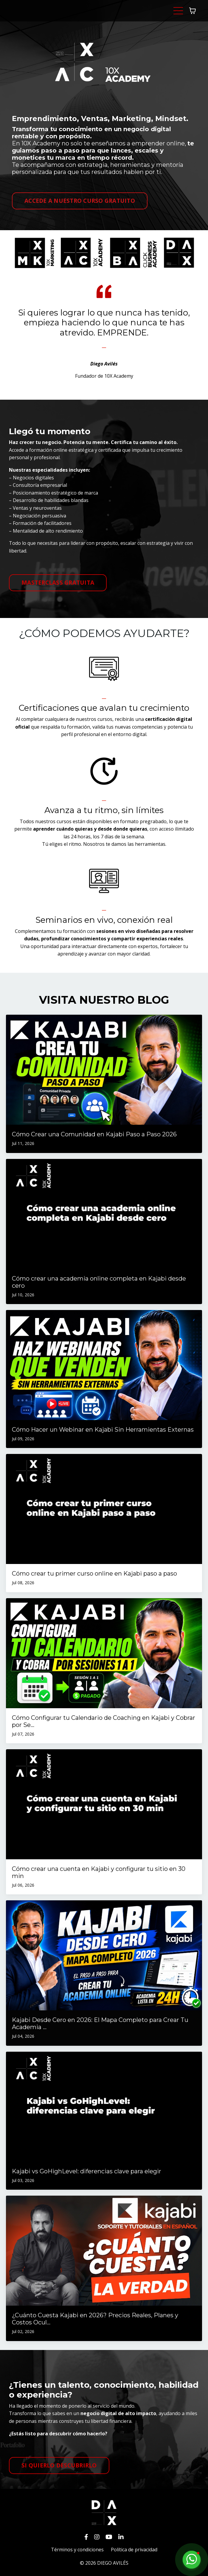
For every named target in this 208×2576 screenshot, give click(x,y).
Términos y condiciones (77, 2549)
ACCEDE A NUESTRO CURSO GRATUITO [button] (79, 201)
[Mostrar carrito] (192, 10)
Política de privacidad (134, 2549)
